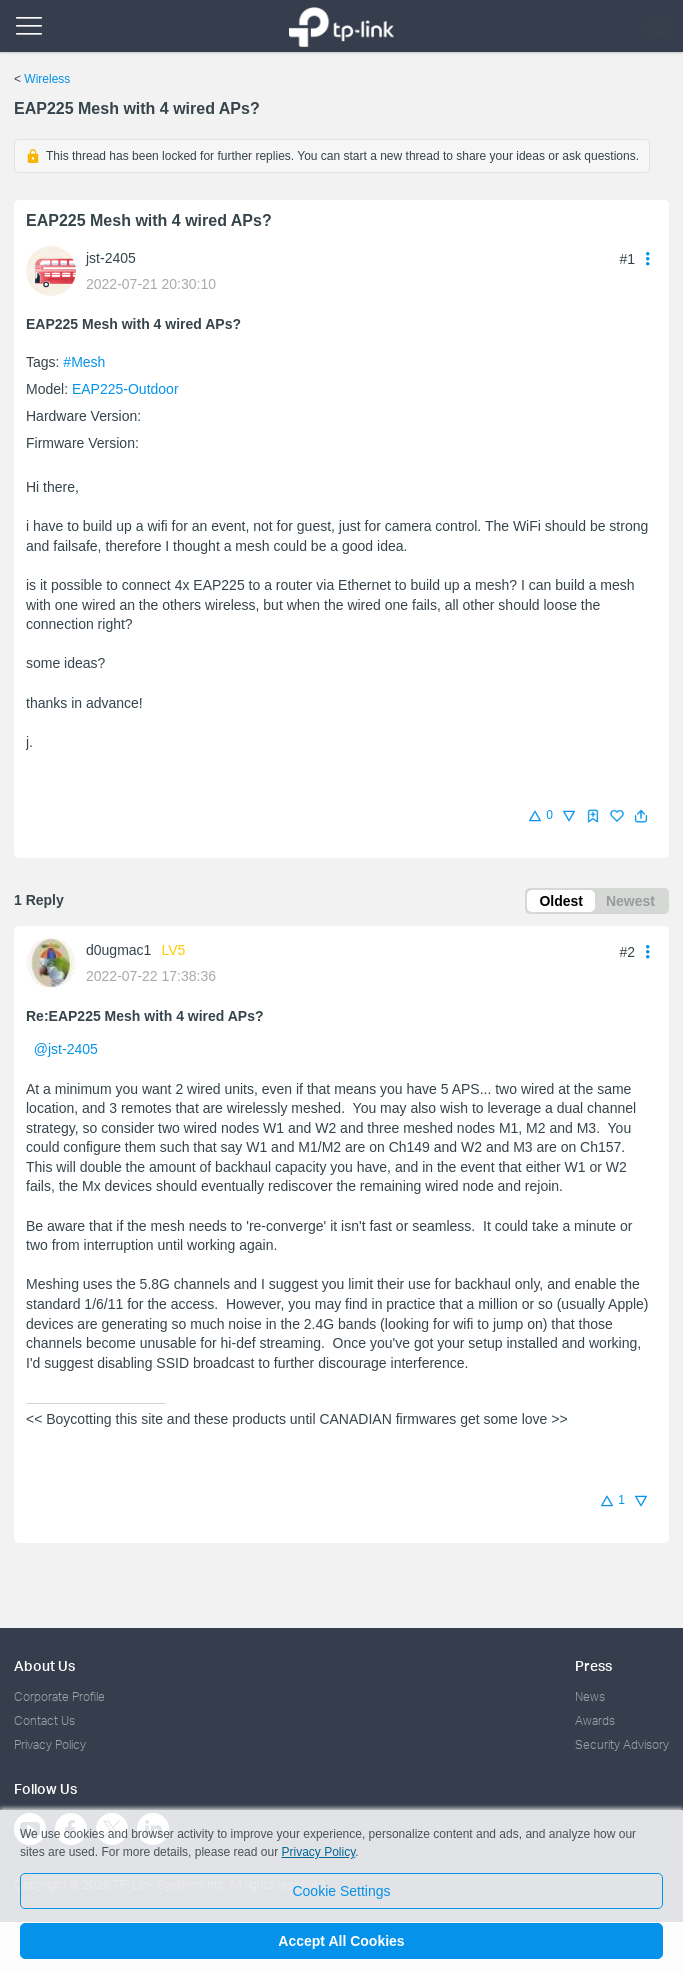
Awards (595, 1720)
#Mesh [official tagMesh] (84, 362)
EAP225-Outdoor (125, 389)
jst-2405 (111, 258)
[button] (641, 816)
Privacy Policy (50, 1744)
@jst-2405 (66, 1049)
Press (593, 1665)
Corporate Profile (59, 1696)
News (590, 1696)
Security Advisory (622, 1744)
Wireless (47, 79)
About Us (44, 1665)
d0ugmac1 (118, 950)
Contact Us (44, 1720)
